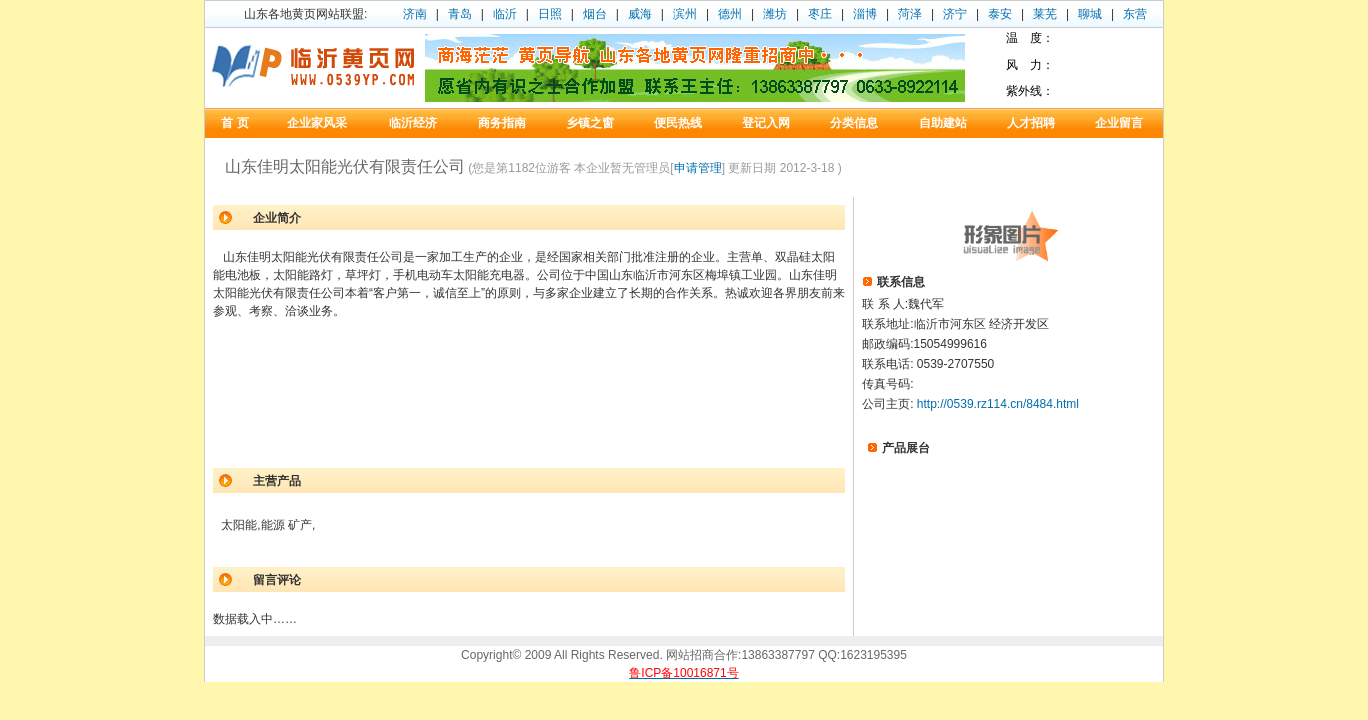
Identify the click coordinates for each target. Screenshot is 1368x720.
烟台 (595, 14)
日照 (550, 14)
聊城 (1090, 14)
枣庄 (820, 14)
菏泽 (910, 14)
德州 (730, 14)
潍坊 (775, 14)
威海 (640, 14)
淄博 (865, 14)
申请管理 (698, 168)
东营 (1135, 14)
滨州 (685, 14)
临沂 (505, 14)
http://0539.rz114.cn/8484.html (998, 404)
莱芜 (1045, 14)
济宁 (955, 14)
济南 (415, 14)
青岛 (460, 14)
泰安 (1000, 14)
